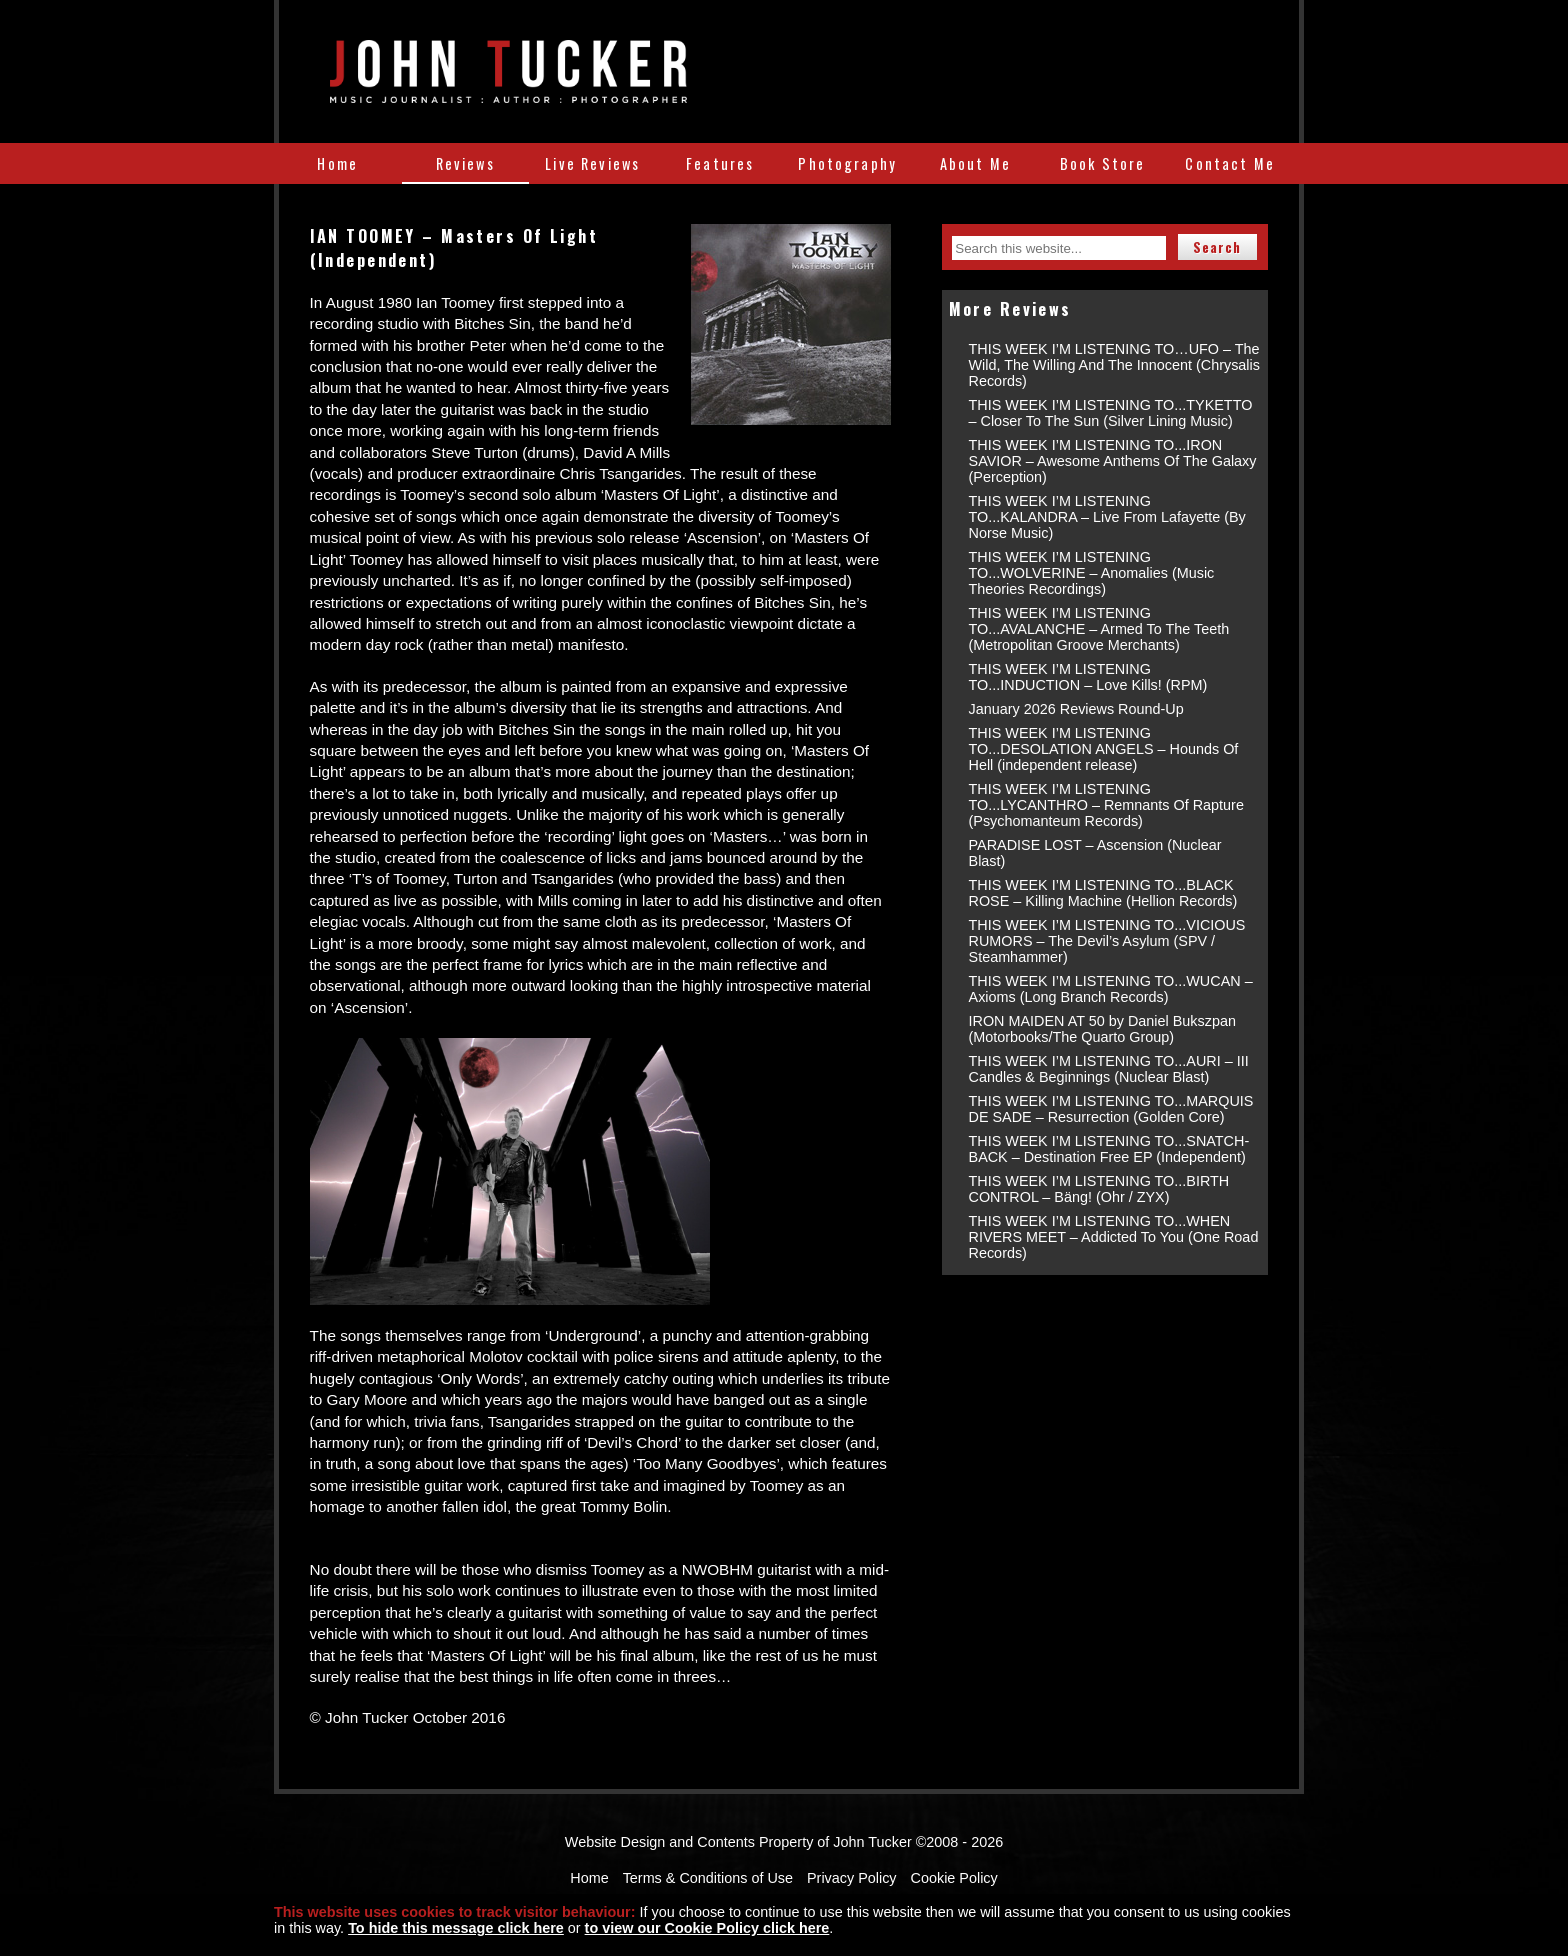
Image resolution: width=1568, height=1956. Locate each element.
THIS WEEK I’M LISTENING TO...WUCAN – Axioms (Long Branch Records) (1111, 989)
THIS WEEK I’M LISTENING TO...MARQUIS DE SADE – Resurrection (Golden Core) (1111, 1109)
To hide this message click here (456, 1928)
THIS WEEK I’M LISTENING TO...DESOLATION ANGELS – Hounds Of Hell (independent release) (1104, 749)
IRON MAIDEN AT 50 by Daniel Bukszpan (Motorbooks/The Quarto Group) (1102, 1029)
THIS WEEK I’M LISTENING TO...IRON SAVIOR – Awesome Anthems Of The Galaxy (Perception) (1113, 461)
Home (337, 163)
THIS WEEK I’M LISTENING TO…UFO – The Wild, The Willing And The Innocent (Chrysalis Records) (1114, 365)
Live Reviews (592, 163)
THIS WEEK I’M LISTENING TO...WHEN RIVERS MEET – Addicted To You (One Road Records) (1114, 1237)
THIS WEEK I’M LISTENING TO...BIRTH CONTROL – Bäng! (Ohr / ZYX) (1099, 1189)
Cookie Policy (954, 1878)
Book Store (1103, 163)
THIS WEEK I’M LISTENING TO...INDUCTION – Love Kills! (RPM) (1088, 677)
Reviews (465, 163)
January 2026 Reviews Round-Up (1076, 709)
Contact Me (1230, 163)
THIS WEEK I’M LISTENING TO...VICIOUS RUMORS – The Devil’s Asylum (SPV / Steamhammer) (1107, 941)
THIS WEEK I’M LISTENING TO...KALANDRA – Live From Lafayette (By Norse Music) (1107, 517)
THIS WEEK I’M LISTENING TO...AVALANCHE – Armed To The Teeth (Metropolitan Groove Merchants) (1099, 629)
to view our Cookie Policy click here (707, 1928)
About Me (975, 163)
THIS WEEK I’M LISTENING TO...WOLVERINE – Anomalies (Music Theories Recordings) (1092, 573)
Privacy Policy (852, 1878)
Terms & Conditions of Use (708, 1878)
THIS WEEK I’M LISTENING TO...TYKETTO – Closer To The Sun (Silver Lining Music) (1111, 413)
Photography (847, 163)
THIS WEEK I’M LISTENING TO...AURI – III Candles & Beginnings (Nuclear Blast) (1109, 1069)
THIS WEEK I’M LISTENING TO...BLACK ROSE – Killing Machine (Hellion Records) (1103, 893)
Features (720, 163)
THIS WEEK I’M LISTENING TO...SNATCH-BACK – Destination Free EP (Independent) (1109, 1149)
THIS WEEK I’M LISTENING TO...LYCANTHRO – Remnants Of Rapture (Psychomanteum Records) (1106, 805)
